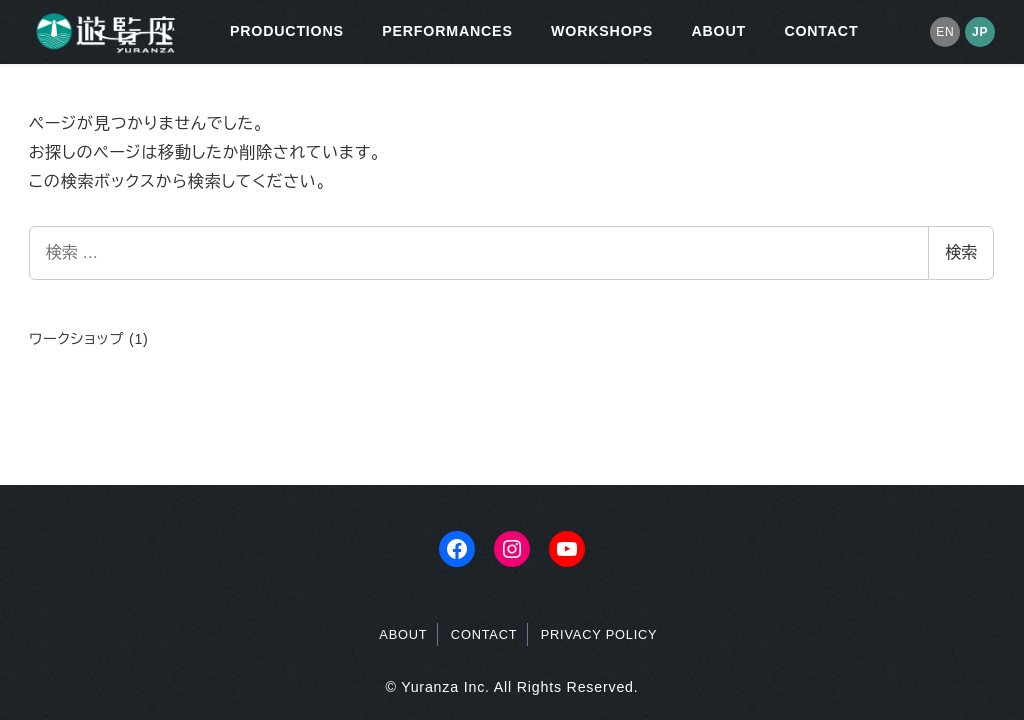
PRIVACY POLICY (599, 634)
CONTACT (484, 634)
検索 (961, 252)
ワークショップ (76, 339)
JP (980, 32)
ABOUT (403, 634)
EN (945, 32)
